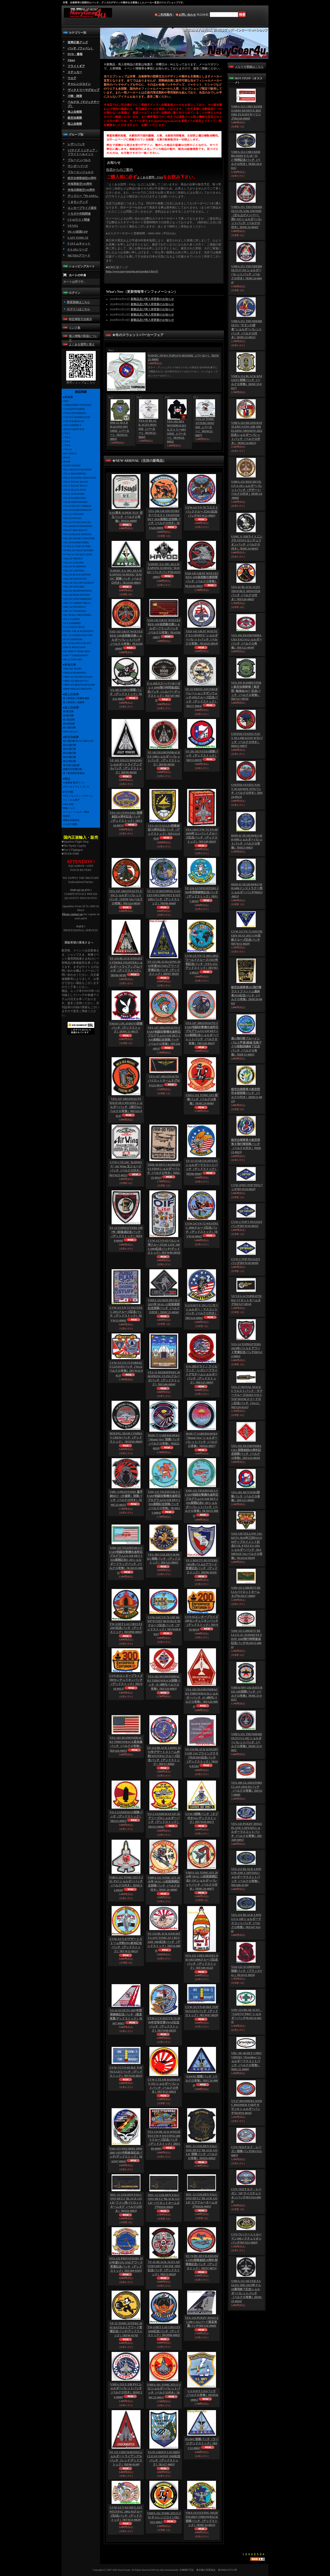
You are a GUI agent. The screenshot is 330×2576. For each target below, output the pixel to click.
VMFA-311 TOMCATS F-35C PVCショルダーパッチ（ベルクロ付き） (126, 1884)
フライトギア (76, 66)
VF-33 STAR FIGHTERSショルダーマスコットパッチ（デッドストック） (201, 1167)
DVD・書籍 (75, 54)
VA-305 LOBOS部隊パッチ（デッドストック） (126, 694)
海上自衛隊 (75, 111)
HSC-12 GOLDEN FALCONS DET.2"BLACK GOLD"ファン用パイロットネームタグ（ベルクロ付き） (126, 2203)
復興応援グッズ (78, 42)
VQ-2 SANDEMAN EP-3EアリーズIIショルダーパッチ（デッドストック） (163, 1820)
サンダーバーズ (78, 166)
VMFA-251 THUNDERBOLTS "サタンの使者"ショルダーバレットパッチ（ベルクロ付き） (246, 329)
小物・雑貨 (75, 96)
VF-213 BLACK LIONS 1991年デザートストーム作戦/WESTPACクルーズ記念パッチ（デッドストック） (163, 1756)
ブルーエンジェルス (81, 172)
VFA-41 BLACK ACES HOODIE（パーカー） (148, 428)
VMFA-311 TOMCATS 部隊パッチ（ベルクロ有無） (201, 1099)
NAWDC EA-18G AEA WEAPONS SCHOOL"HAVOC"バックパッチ (163, 571)
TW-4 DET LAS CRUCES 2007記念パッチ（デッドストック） (126, 1628)
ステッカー (75, 72)
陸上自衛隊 (75, 123)
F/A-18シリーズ (78, 249)
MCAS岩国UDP (78, 231)
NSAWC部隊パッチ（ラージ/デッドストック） (201, 2444)
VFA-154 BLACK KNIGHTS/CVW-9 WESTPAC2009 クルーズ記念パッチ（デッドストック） (163, 2140)
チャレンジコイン (79, 84)
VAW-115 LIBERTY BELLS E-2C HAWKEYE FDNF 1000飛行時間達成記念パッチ (246, 1639)
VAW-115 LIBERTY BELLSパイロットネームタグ (246, 1592)
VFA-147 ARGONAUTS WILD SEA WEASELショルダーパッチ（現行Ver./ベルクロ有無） (125, 1107)
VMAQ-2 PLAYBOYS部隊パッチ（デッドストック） (126, 1027)
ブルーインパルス (79, 160)
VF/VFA (73, 225)
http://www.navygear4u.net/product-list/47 (132, 271)
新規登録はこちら (78, 302)
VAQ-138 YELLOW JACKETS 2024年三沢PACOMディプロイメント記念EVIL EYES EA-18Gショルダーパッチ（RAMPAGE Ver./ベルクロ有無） (246, 1546)
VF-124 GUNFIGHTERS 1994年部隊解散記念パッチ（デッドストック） (201, 895)
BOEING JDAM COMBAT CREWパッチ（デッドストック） (126, 1437)
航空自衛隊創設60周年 (82, 178)
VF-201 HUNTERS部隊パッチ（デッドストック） (201, 756)
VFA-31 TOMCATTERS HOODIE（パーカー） (205, 427)
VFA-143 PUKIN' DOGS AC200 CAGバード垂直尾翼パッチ (201, 2322)
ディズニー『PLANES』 (83, 196)
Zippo (71, 60)
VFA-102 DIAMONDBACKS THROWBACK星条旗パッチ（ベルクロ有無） (125, 1744)
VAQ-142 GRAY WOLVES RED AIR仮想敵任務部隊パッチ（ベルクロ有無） (201, 580)
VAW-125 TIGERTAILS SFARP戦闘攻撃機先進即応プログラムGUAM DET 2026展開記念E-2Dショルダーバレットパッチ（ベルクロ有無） (201, 1503)
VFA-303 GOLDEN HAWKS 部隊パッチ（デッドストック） (163, 1558)
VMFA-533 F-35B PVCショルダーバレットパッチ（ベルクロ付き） (126, 2391)
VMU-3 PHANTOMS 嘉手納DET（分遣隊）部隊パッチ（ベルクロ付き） (126, 1498)
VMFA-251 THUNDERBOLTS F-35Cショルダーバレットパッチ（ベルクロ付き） (246, 274)
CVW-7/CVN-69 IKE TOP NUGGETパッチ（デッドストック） (125, 2071)
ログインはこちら (78, 309)
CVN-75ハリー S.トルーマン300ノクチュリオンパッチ (246, 2238)
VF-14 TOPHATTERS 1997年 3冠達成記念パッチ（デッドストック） (125, 1234)
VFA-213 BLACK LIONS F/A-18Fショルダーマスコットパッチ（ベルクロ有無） (246, 1923)
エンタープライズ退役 (82, 208)
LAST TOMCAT (78, 237)
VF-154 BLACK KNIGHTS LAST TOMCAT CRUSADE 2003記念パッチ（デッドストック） (163, 1942)
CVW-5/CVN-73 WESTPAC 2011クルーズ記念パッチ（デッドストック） (125, 1314)
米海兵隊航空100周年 (81, 190)
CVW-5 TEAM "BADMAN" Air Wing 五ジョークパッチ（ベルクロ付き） (125, 1169)
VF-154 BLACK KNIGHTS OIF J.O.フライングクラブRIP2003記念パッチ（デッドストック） (201, 1758)
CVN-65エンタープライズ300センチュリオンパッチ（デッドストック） (126, 1682)
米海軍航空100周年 (80, 184)
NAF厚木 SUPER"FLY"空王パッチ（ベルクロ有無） (126, 517)
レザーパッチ (76, 144)
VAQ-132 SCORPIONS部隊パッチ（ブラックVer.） (246, 1971)
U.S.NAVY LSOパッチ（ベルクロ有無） (201, 2395)
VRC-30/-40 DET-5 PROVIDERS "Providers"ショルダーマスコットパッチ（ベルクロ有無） (246, 2061)
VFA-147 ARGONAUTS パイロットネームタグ (164, 1081)
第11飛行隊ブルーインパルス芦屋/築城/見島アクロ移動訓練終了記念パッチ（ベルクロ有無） (246, 1046)
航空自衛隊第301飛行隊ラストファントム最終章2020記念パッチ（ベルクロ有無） (246, 995)
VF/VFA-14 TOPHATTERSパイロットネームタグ (246, 1300)
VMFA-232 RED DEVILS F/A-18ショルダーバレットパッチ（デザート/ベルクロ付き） (246, 490)
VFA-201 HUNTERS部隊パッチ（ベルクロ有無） (245, 1496)
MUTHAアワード (79, 255)
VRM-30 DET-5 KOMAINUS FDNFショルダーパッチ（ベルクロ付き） (163, 1171)
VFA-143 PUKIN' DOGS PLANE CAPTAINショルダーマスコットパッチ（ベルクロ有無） (246, 1832)
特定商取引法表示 (80, 319)
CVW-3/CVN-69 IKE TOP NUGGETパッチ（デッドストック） (201, 2011)
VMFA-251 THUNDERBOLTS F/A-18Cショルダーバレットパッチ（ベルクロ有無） (246, 1742)
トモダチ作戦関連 (79, 213)
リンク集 (74, 327)
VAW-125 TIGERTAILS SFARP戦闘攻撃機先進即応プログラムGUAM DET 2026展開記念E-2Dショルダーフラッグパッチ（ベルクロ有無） (126, 1560)
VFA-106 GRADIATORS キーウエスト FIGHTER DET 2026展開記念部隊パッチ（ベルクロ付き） (163, 519)
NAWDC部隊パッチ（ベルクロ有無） (201, 2081)
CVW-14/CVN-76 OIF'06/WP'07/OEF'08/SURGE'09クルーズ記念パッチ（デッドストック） (164, 1626)
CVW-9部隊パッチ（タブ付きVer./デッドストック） (201, 1818)
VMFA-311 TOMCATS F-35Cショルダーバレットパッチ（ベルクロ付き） (163, 2391)
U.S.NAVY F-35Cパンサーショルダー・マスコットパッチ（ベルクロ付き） (201, 1312)
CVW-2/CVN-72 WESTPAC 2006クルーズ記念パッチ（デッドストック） (201, 1230)
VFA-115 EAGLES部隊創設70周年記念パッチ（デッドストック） (164, 832)
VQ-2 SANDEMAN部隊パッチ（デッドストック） (125, 1817)
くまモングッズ (78, 202)
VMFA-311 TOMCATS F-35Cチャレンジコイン (163, 2518)
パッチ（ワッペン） (81, 48)
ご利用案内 (165, 14)
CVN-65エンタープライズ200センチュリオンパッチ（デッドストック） (201, 1623)
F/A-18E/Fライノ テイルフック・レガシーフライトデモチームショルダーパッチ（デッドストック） (201, 1374)
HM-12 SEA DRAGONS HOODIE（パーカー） (119, 430)
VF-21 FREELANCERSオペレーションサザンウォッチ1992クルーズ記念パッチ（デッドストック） (201, 698)
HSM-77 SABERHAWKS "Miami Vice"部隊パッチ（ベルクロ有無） (164, 1442)
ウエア (72, 78)
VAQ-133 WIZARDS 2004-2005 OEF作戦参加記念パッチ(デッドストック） (126, 2155)
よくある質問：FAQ (150, 177)
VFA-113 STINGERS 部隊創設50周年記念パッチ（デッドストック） (126, 819)
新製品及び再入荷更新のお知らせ (152, 299)
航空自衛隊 (75, 117)
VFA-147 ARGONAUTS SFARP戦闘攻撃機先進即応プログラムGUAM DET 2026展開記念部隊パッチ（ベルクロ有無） (163, 1038)
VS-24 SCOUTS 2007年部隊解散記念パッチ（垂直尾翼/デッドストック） (126, 2017)
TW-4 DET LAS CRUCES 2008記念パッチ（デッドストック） (163, 2331)
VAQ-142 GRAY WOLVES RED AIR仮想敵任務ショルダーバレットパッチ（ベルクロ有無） (126, 640)
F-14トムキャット (79, 243)
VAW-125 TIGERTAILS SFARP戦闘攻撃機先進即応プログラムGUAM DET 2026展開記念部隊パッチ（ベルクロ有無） (163, 1502)
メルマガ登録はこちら (249, 67)
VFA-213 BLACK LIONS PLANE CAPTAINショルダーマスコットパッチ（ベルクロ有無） (246, 1877)
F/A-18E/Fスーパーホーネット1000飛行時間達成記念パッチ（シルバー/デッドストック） (163, 692)
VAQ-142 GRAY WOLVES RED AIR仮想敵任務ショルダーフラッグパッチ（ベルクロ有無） (164, 629)
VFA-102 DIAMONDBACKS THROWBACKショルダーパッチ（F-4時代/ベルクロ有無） (201, 1698)
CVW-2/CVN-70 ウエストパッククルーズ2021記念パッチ (201, 511)
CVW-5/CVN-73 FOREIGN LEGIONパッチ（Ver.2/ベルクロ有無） (126, 1369)
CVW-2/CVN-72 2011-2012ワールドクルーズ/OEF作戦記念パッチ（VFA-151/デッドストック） (201, 964)
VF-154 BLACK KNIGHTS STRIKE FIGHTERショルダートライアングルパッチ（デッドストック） (125, 967)
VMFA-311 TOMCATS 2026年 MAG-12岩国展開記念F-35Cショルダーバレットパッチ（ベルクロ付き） (201, 1880)
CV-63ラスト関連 (79, 219)
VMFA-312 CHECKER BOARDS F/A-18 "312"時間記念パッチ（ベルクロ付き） (246, 160)
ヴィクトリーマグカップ (83, 90)
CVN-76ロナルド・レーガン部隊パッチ (246, 2151)
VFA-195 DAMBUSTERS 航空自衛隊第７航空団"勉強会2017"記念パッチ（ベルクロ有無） (246, 690)
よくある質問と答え (82, 344)
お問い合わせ (187, 14)
